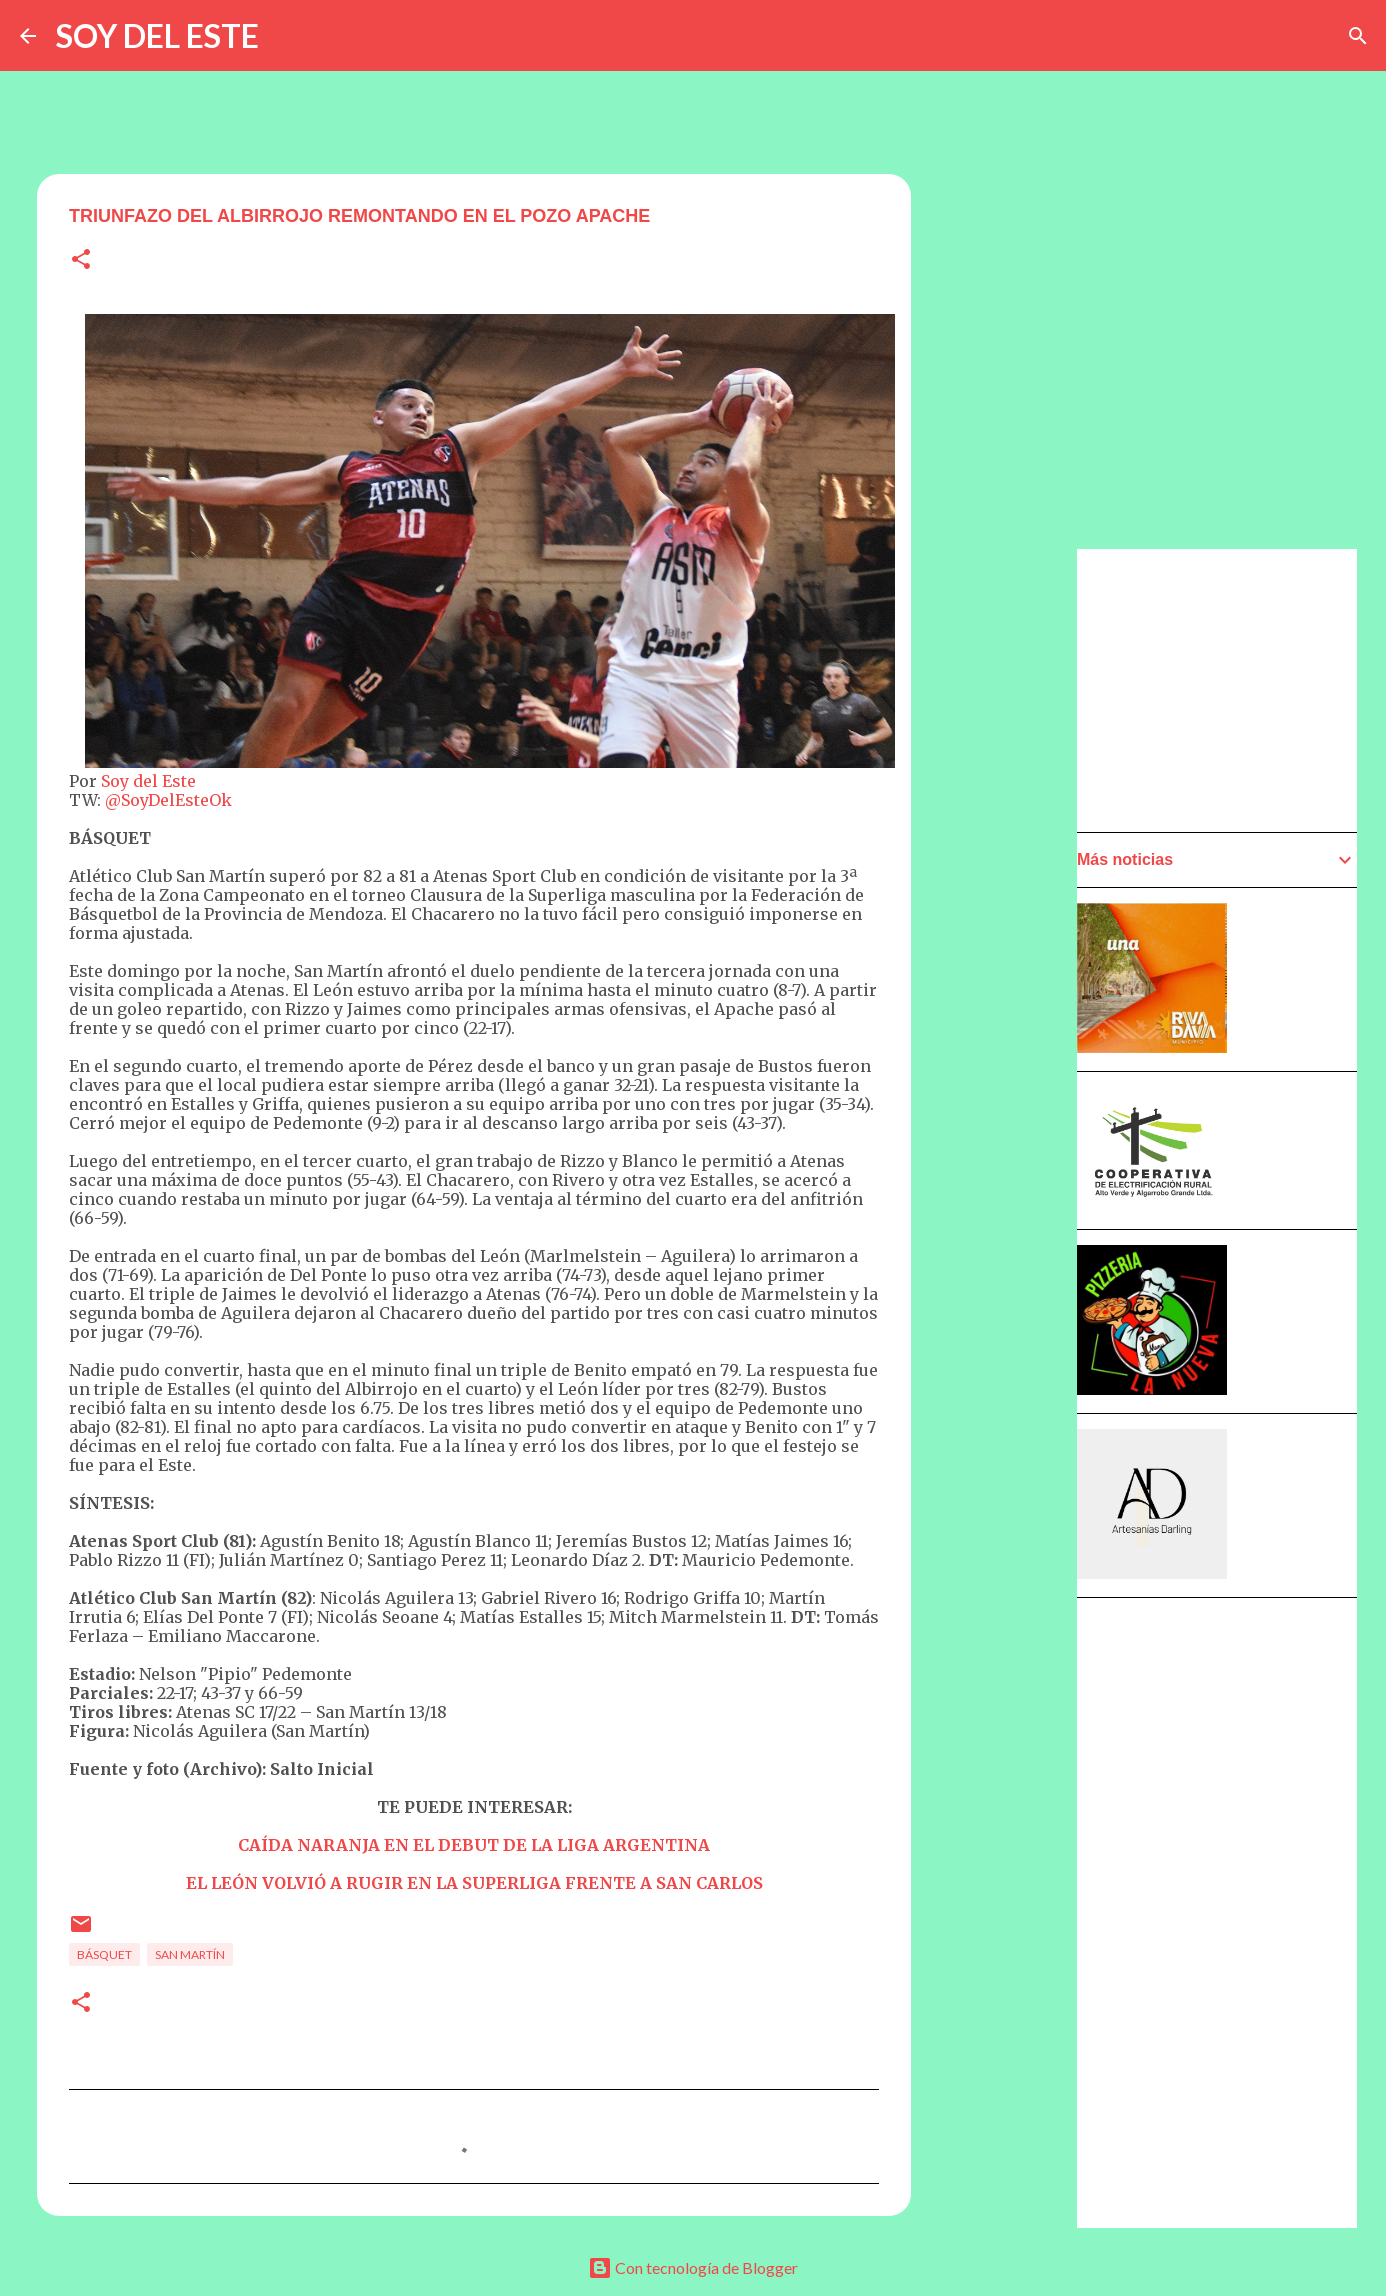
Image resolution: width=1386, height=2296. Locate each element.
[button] (81, 260)
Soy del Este (148, 781)
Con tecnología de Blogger (693, 2267)
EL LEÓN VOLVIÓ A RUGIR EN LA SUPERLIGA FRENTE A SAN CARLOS (474, 1883)
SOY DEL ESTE (157, 35)
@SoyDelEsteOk (168, 800)
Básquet (104, 1954)
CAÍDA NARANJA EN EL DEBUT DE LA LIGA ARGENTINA (474, 1845)
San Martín (190, 1954)
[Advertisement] (1009, 1117)
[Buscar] (1358, 36)
